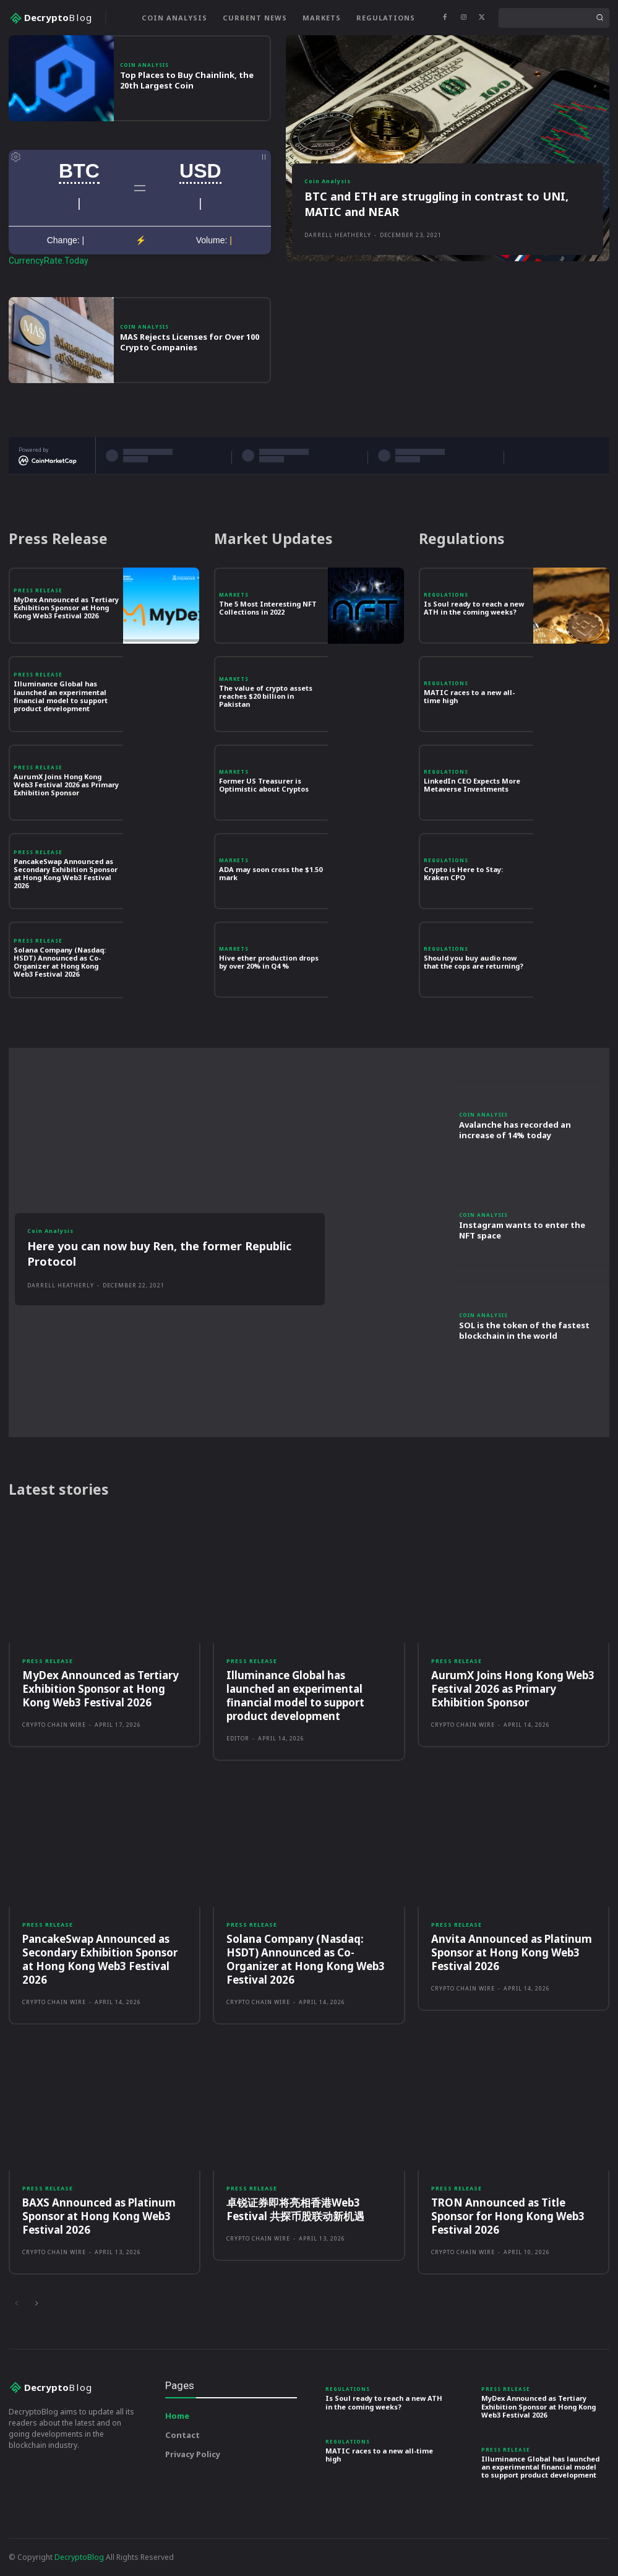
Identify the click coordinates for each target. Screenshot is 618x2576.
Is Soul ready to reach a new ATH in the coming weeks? (474, 607)
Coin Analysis (144, 65)
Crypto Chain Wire (54, 1725)
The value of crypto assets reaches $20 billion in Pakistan (265, 696)
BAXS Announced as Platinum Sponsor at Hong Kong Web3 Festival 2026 (99, 2216)
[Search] (599, 18)
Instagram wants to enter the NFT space (522, 1230)
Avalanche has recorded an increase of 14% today (515, 1130)
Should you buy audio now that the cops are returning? (473, 961)
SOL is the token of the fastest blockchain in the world (524, 1330)
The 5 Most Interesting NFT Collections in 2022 (268, 607)
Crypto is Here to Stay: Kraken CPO (463, 873)
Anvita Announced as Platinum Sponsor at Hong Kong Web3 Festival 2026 (511, 1952)
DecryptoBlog (79, 2557)
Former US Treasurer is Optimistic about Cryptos (264, 784)
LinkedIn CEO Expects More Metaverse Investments (472, 784)
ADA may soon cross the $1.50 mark (270, 873)
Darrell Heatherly (337, 235)
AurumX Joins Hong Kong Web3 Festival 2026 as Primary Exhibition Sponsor (66, 784)
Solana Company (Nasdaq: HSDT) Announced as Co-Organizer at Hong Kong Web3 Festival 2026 (60, 962)
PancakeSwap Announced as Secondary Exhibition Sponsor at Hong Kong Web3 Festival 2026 (66, 874)
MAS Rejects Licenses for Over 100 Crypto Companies (189, 342)
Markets (234, 594)
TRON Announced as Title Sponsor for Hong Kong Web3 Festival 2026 (508, 2216)
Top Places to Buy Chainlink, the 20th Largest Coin (187, 80)
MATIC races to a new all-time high (469, 696)
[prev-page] (16, 2304)
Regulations (446, 594)
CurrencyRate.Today (48, 261)
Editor (237, 1738)
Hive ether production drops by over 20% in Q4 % (269, 961)
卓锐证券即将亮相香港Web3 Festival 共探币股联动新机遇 (295, 2209)
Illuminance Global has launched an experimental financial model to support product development (61, 696)
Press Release (38, 590)
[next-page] (36, 2304)
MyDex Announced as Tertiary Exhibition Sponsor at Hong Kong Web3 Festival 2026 (66, 607)
